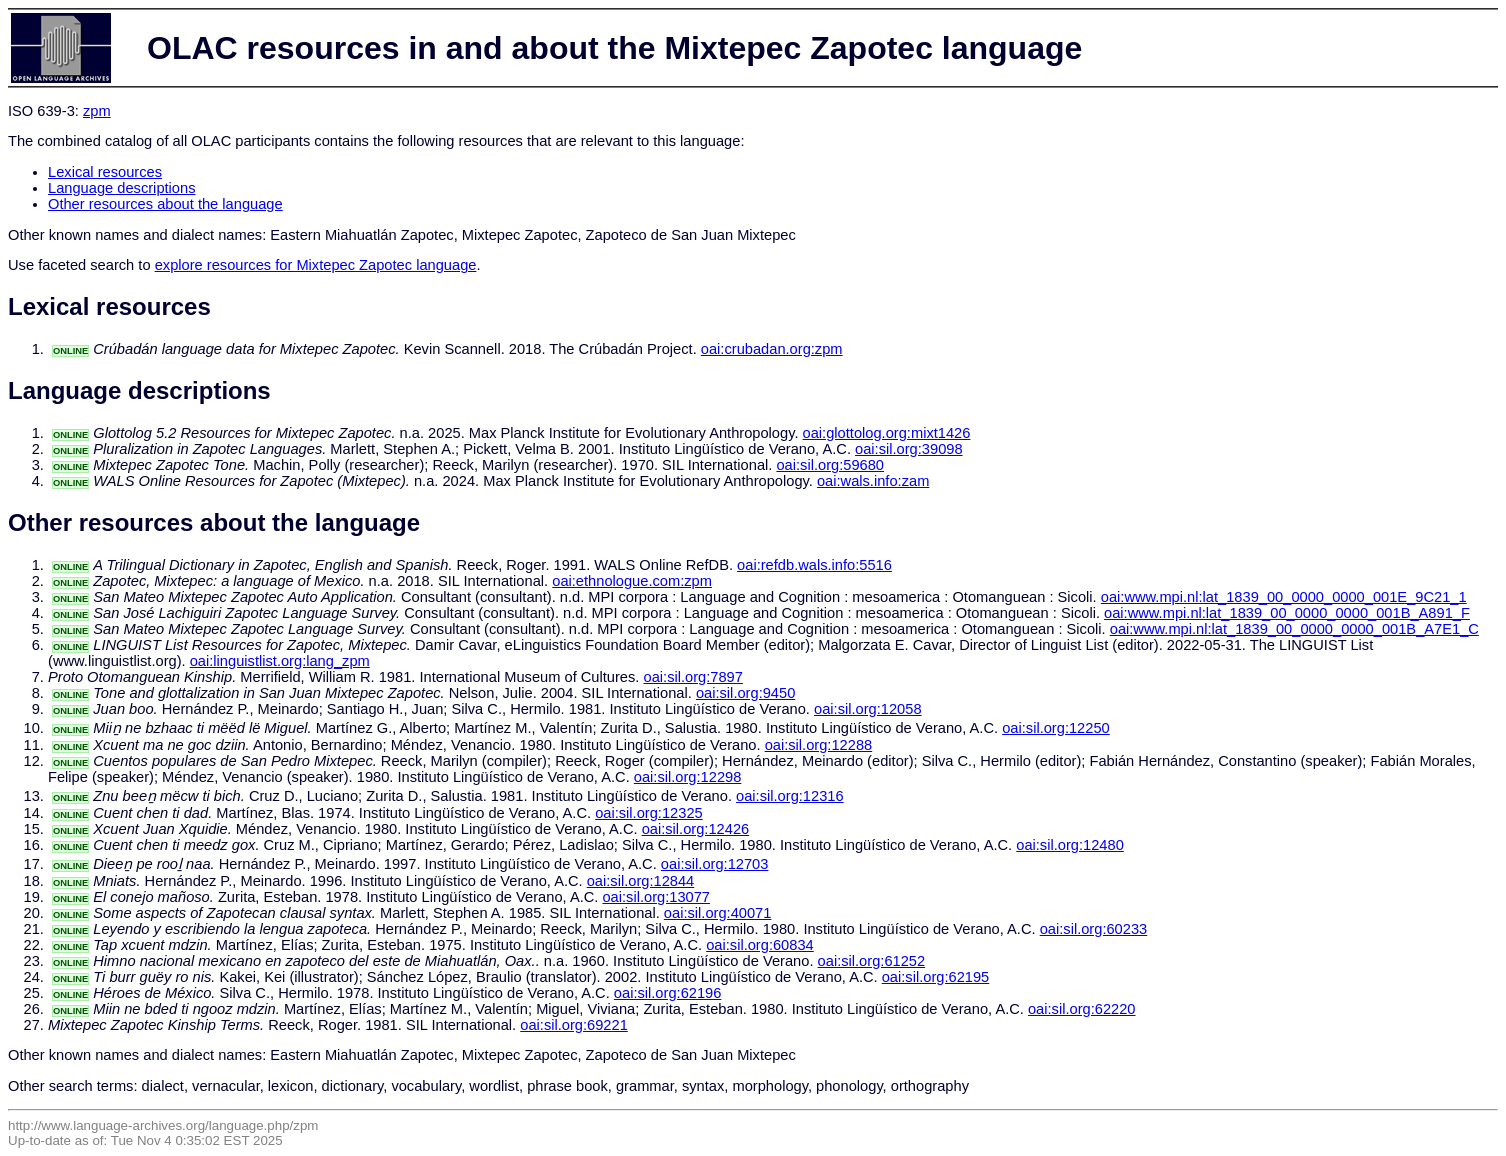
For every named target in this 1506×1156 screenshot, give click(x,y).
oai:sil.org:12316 (790, 796)
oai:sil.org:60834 (760, 945)
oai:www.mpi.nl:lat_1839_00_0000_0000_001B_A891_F (1287, 613)
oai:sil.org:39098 (909, 449)
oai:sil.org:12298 (688, 777)
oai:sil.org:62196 (668, 993)
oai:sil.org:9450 (745, 693)
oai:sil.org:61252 (872, 961)
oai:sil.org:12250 (1056, 728)
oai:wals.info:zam (873, 481)
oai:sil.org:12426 (696, 829)
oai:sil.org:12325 (649, 813)
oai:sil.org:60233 (1094, 929)
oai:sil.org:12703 (715, 864)
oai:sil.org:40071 (718, 913)
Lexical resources (105, 172)
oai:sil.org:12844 (641, 881)
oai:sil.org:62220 (1082, 1009)
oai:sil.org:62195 (936, 977)
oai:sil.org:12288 (819, 745)
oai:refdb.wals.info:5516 (814, 565)
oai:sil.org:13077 (656, 897)
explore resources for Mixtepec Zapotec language (316, 265)
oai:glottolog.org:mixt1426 (887, 433)
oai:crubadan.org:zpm (772, 349)
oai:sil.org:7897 (693, 677)
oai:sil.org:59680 (830, 465)
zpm (97, 111)
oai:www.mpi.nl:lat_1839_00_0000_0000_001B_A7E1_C (1294, 629)
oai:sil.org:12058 (868, 709)
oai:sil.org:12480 (1070, 845)
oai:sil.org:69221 (574, 1025)
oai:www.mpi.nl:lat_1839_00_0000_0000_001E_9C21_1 (1284, 597)
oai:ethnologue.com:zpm (632, 581)
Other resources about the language (165, 204)
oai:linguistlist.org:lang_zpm (280, 661)
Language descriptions (122, 188)
